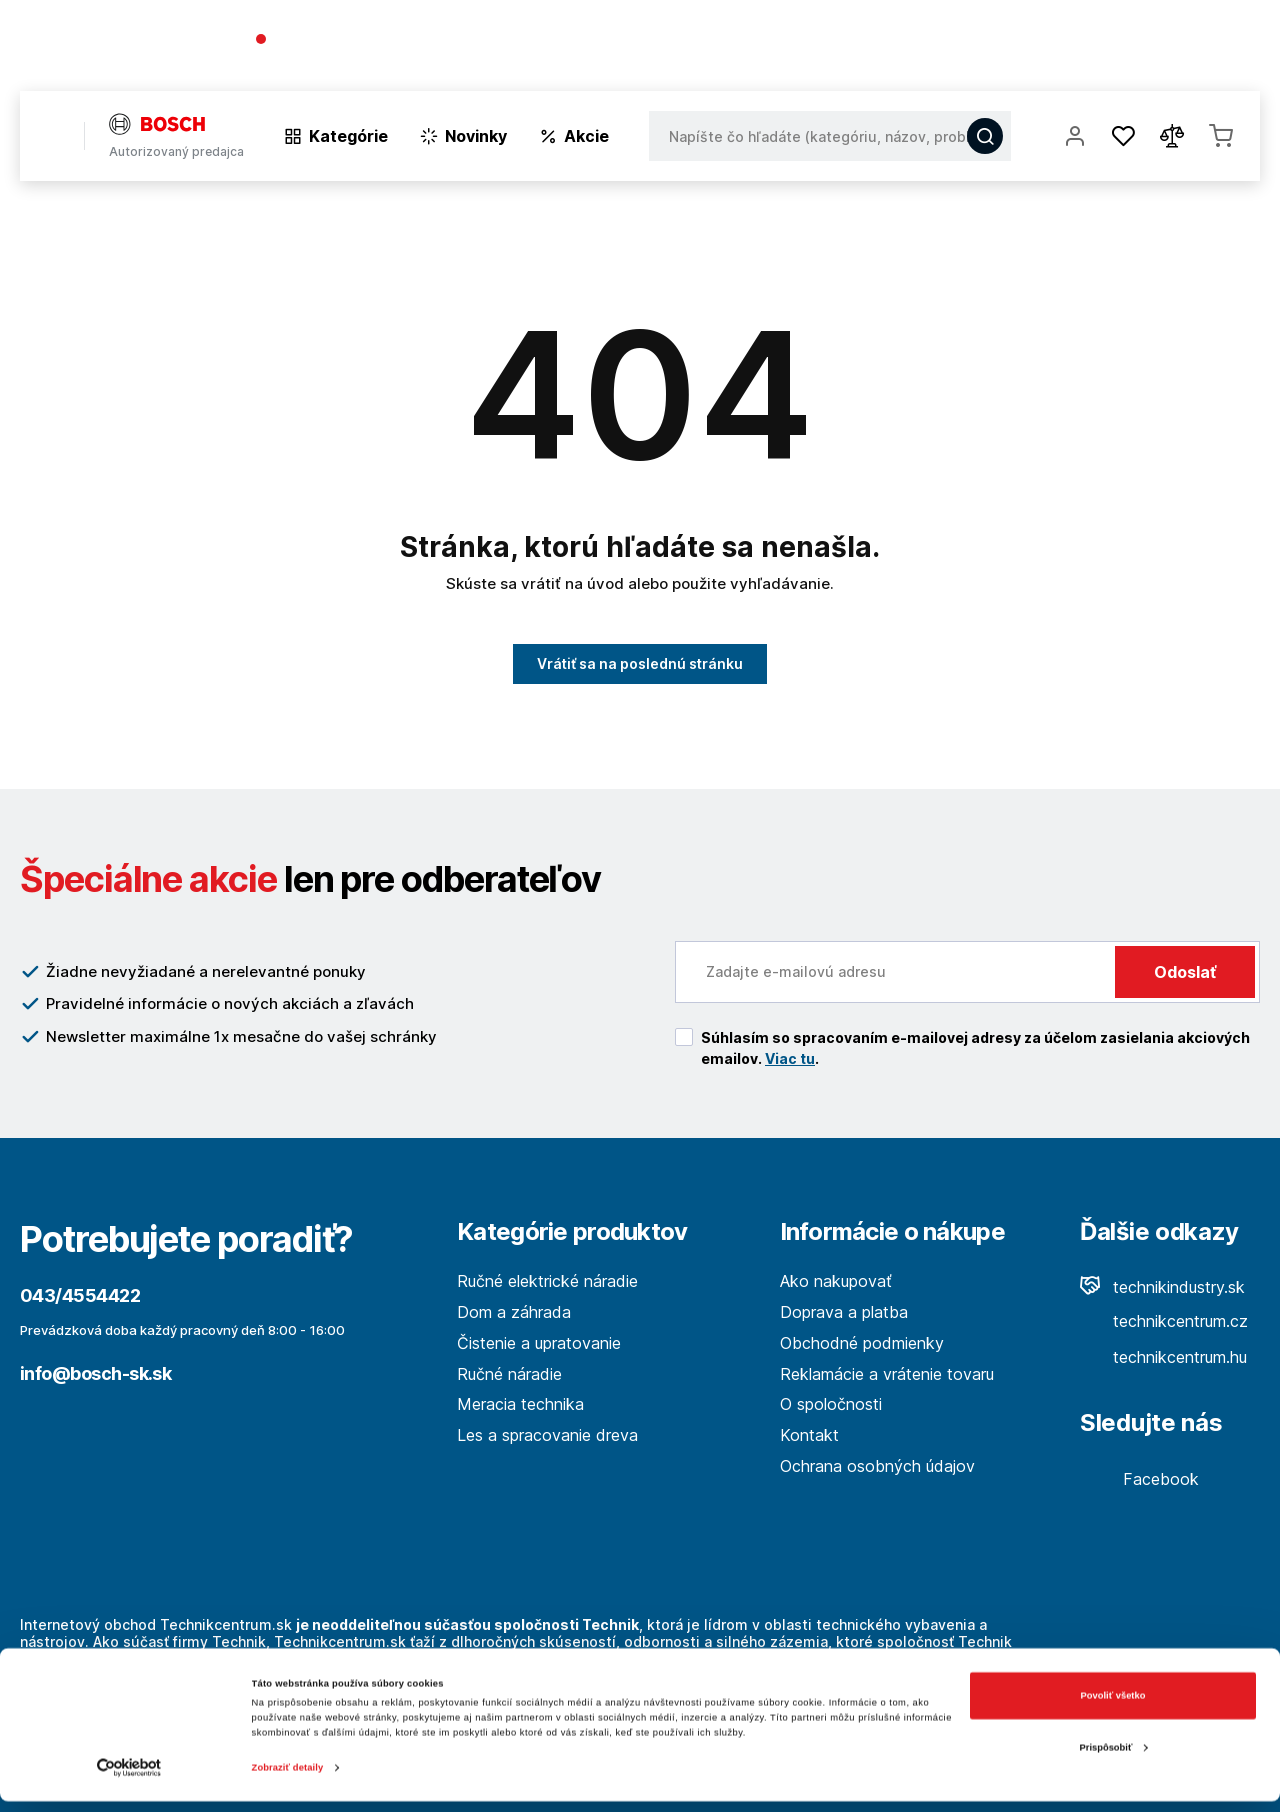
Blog (1066, 49)
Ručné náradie (509, 1374)
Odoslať (1185, 972)
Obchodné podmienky (862, 1343)
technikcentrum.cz (1164, 1321)
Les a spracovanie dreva (547, 1435)
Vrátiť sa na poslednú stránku (640, 663)
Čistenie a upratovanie (539, 1343)
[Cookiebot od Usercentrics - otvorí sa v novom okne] (129, 1778)
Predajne (1141, 49)
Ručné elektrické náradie (547, 1281)
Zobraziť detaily (288, 1779)
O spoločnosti (972, 49)
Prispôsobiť (1114, 1758)
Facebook (1139, 1479)
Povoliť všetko (1113, 1707)
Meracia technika (520, 1404)
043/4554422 (327, 40)
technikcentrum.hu (1163, 1357)
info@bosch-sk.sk (95, 1373)
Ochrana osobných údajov (877, 1466)
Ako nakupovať (836, 1281)
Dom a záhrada (514, 1312)
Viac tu (790, 1058)
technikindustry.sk (1162, 1287)
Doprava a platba (844, 1312)
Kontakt (1230, 49)
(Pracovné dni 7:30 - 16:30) (350, 59)
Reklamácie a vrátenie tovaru (887, 1374)
